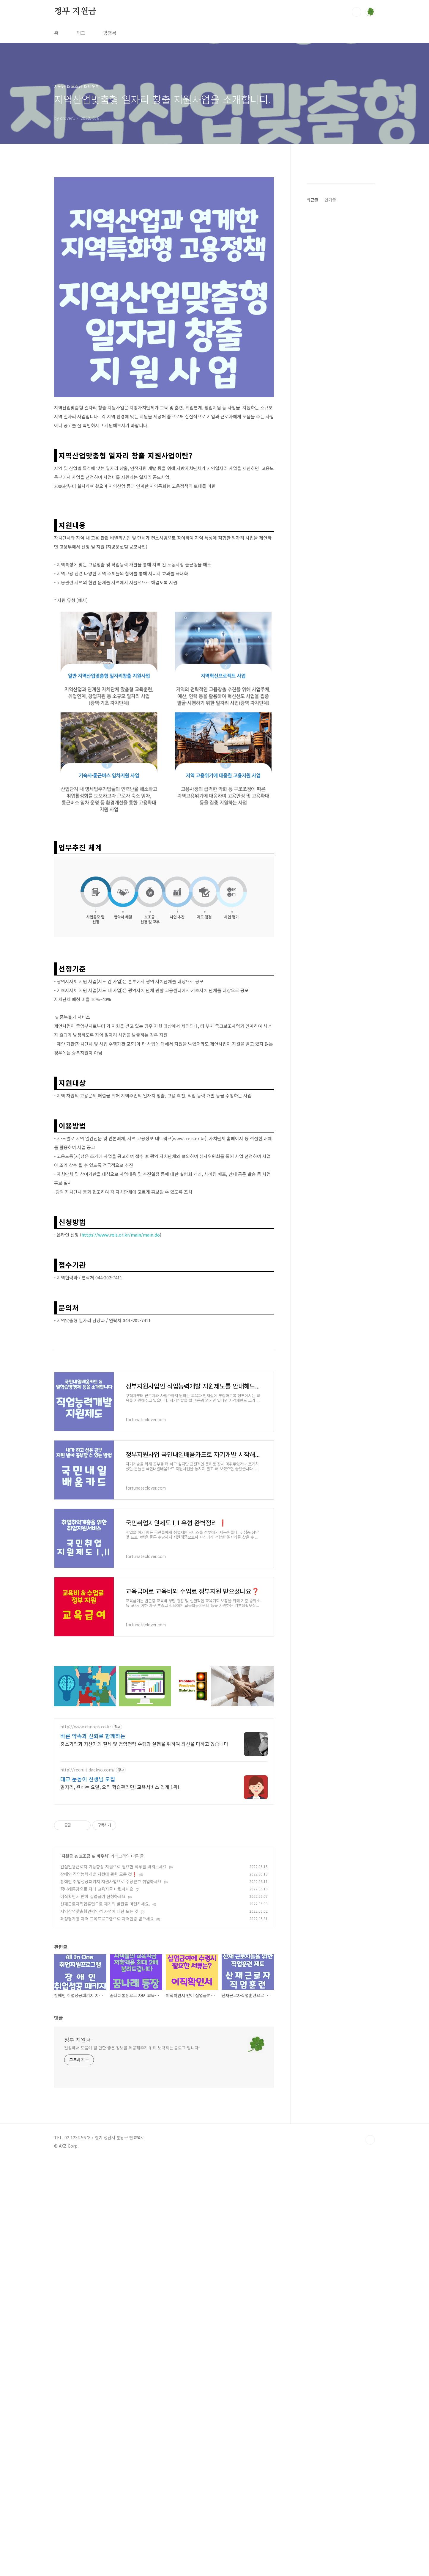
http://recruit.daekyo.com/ (87, 2019)
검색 (356, 11)
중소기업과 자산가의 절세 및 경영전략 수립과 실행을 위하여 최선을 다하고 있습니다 (144, 1993)
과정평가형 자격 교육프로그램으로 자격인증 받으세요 (107, 2168)
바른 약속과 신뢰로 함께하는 (92, 1985)
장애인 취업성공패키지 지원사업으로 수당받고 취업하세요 (111, 2131)
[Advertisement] (164, 993)
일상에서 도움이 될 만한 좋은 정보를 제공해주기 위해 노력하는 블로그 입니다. (132, 2297)
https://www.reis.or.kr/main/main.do (120, 1318)
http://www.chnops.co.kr (85, 1976)
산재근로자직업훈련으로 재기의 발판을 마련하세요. (105, 2153)
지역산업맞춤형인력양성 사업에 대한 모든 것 (99, 2161)
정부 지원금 (75, 11)
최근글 (312, 378)
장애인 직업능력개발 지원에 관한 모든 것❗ (98, 2124)
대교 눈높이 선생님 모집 (87, 2028)
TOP (370, 2389)
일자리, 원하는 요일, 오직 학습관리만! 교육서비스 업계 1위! (119, 2036)
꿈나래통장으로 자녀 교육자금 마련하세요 (96, 2139)
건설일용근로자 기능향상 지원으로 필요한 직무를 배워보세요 (113, 2116)
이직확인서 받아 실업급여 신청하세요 (93, 2146)
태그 (80, 32)
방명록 (109, 32)
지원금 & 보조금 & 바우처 (84, 2106)
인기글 (330, 378)
